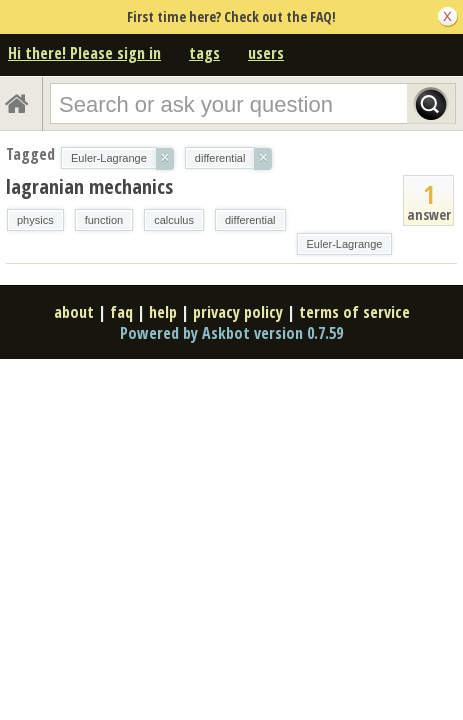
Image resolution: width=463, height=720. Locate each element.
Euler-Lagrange (345, 244)
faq (121, 312)
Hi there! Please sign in (84, 53)
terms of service (354, 312)
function (104, 220)
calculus (174, 220)
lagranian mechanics (89, 186)
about (74, 312)
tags (204, 53)
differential (250, 220)
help (163, 312)
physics (35, 220)
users (266, 53)
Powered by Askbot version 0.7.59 (231, 333)
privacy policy (238, 312)
